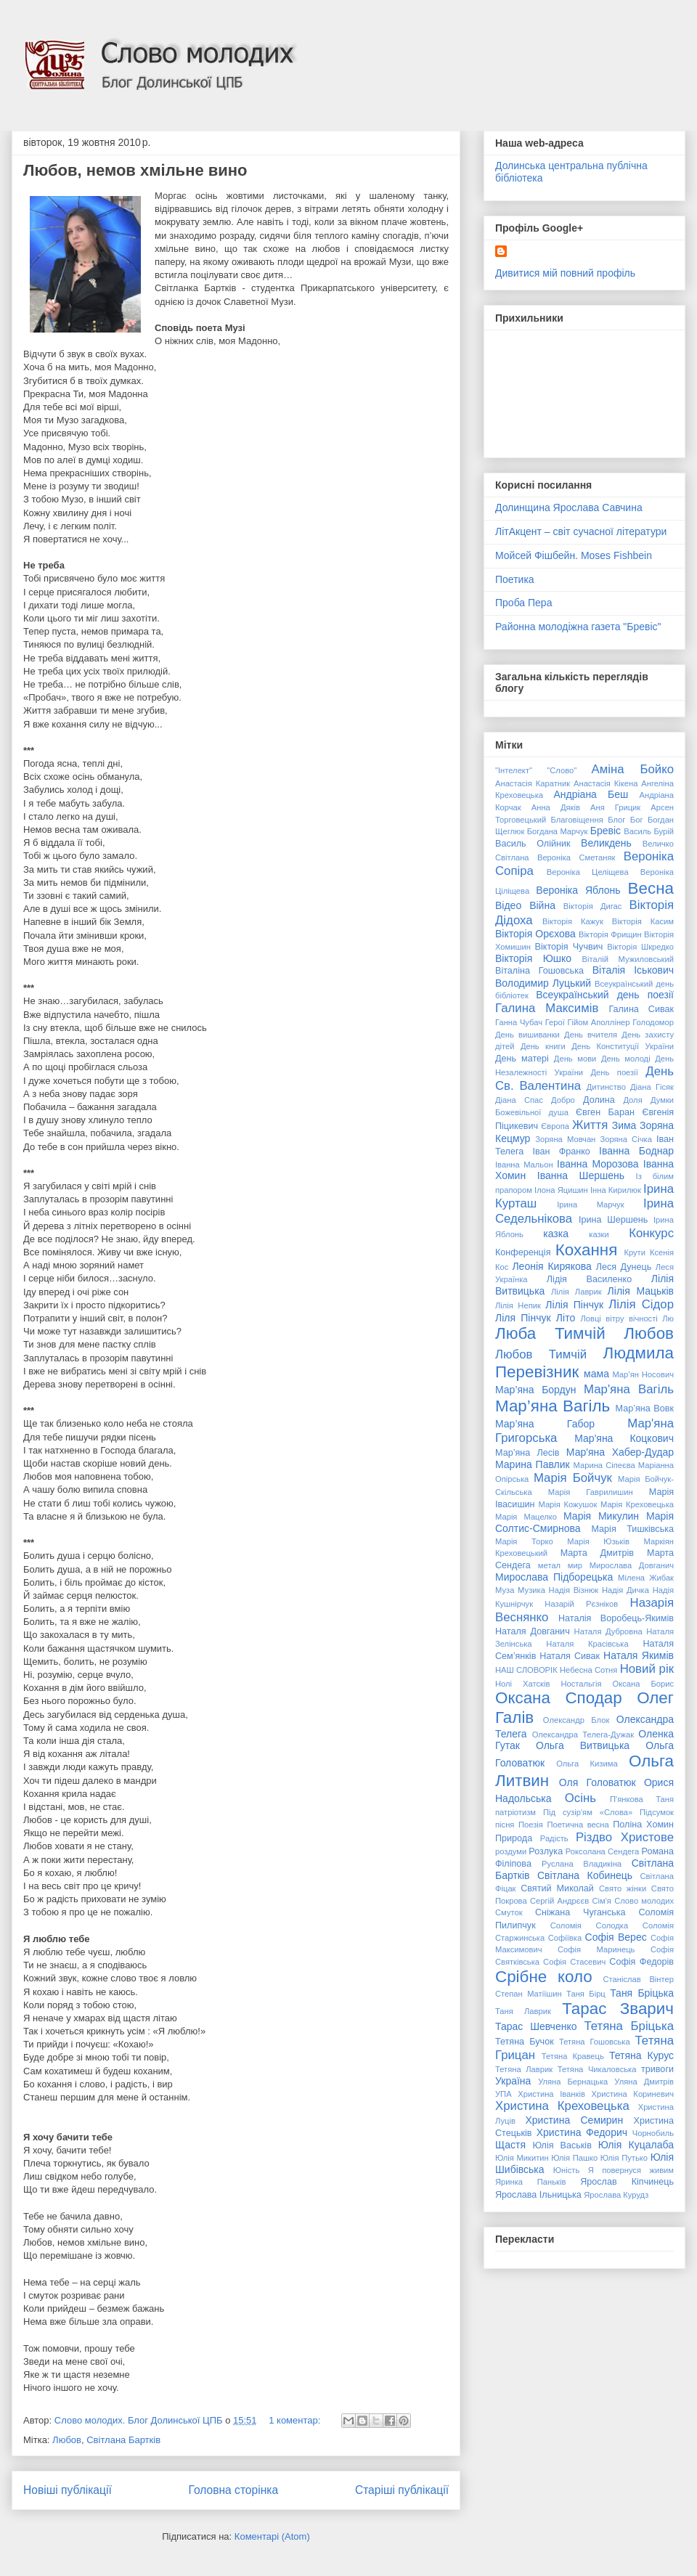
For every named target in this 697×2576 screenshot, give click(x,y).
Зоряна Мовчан (565, 1139)
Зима (624, 1125)
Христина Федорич (582, 2132)
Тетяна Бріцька (629, 2026)
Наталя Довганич (532, 1631)
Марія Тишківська (632, 1529)
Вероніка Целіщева (588, 872)
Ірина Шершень (613, 1220)
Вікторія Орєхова (535, 933)
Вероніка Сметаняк (576, 857)
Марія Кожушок (567, 1504)
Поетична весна (577, 1824)
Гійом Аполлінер (598, 1022)
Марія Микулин (601, 1516)
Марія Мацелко (526, 1516)
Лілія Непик (518, 1305)
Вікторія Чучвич (569, 947)
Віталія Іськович (633, 970)
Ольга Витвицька (582, 1745)
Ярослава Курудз (616, 2194)
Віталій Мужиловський (628, 959)
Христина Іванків (551, 2094)
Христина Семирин (574, 2120)
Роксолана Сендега (603, 1851)
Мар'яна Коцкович (624, 1438)
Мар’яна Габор (545, 1424)
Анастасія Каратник (532, 783)
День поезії (614, 1072)
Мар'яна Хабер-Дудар (620, 1452)
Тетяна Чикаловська (597, 2069)
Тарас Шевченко (536, 2026)
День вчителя (590, 1034)
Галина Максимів (546, 1008)
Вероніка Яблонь (578, 890)
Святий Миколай (557, 1888)
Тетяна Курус (641, 2055)
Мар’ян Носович (643, 1374)
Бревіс (605, 830)
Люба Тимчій (550, 1333)
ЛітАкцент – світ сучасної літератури (581, 531)
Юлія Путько (624, 2157)
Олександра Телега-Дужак (583, 1734)
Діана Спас (519, 1100)
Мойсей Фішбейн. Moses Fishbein (573, 555)
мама (596, 1373)
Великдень (606, 843)
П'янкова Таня (642, 1799)
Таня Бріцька (642, 1993)
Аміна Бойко (633, 769)
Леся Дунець (624, 1267)
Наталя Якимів (638, 1655)
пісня (504, 1824)
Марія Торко (524, 1541)
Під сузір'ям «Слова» (587, 1812)
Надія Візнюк (574, 1590)
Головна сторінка (234, 2490)
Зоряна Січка (625, 1139)
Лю (668, 1318)
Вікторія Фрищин (610, 934)
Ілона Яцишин (561, 1190)
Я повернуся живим (631, 2170)
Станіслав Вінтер (638, 1979)
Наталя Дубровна (608, 1631)
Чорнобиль (653, 2133)
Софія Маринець (596, 1949)
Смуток (509, 1912)
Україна (513, 2081)
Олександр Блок (576, 1720)
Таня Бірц (586, 1993)
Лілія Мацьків (641, 1291)
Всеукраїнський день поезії (605, 994)
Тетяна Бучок (524, 2042)
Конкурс (651, 1233)
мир (575, 1565)
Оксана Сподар (558, 1698)
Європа (555, 1126)
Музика (531, 1590)
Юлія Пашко (574, 2157)
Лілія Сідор (641, 1304)
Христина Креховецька (562, 2106)
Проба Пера (523, 602)
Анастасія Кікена (605, 783)
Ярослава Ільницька (538, 2195)
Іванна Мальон (524, 1164)
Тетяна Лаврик (524, 2069)
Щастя (510, 2145)
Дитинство (606, 1087)
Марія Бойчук (573, 1478)
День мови (575, 1058)
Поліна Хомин (643, 1824)
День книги (543, 1046)
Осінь (580, 1798)
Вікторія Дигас (592, 906)
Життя (590, 1125)
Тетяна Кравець (573, 2056)
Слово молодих (644, 1900)
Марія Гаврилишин (590, 1492)
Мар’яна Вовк (645, 1408)
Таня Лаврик (523, 2011)
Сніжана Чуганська (580, 1912)
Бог (636, 819)
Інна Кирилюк (615, 1190)
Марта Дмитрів (597, 1553)
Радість (554, 1838)
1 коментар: (296, 2420)
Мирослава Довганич (632, 1565)
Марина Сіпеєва (604, 1465)
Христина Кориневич (632, 2094)
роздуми (510, 1851)
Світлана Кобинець (584, 1875)
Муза (504, 1590)
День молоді (626, 1058)
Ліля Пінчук (523, 1318)
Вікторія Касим (643, 921)
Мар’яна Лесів (527, 1453)
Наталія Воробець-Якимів (616, 1618)
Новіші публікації (67, 2490)
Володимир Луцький (543, 983)
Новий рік (647, 1669)
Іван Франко (561, 1151)
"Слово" (561, 770)
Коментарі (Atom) (272, 2536)
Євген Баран (605, 1112)
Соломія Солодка (589, 1925)
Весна (651, 888)
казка (555, 1233)
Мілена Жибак (646, 1577)
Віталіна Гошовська (539, 971)
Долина (599, 1100)
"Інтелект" (513, 770)
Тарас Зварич (618, 2009)
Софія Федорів (641, 1962)
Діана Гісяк (652, 1087)
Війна (542, 905)
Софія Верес (616, 1937)
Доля (632, 1100)
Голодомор (653, 1022)
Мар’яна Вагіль (552, 1406)
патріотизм (515, 1812)
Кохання (586, 1250)
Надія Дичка (625, 1590)
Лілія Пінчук (574, 1305)
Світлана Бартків (123, 2439)
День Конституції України (622, 1046)
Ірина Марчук (590, 1204)
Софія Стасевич (574, 1961)
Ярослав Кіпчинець (627, 2182)
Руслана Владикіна (581, 1863)
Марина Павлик (532, 1464)
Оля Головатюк (597, 1782)
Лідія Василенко (589, 1279)
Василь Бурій (649, 831)
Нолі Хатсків (522, 1683)
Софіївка (565, 1937)
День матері (522, 1058)
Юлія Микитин (522, 2157)
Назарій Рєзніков (581, 1603)
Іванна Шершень (580, 1175)
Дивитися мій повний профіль (565, 273)
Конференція (522, 1252)
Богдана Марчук (557, 831)
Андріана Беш (590, 794)
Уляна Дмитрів (644, 2081)
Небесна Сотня (588, 1670)
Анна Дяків (555, 807)
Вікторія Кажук (572, 921)
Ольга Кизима (586, 1763)
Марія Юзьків (598, 1541)
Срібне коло (543, 1977)
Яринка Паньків (530, 2181)
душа (558, 1112)
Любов (66, 2439)
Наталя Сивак (569, 1656)
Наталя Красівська (587, 1643)
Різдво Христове (625, 1837)
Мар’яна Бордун (535, 1389)
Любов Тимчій (541, 1354)
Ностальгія (581, 1683)
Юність (566, 2170)
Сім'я (601, 1900)
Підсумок (657, 1812)
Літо (565, 1318)
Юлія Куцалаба (636, 2145)
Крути (634, 1252)
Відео (508, 905)
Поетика (514, 579)
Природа (513, 1838)
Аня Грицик (615, 807)
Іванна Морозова (598, 1164)
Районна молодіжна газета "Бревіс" (578, 626)
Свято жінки (622, 1888)
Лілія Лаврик (576, 1291)
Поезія (530, 1824)
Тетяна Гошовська (594, 2041)
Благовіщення (577, 819)
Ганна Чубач (518, 1022)
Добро (563, 1100)
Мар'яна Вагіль (629, 1389)
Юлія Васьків (561, 2145)
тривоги (657, 2069)
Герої (555, 1022)
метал (549, 1565)
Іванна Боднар (636, 1151)
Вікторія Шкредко (640, 946)
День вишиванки (527, 1034)
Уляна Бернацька (573, 2081)
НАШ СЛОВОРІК (526, 1670)
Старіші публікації (402, 2490)
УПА (503, 2094)
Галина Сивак (641, 1009)
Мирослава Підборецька (554, 1577)
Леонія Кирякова (551, 1266)
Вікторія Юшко (533, 958)
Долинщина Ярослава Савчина (569, 507)
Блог (616, 819)
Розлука (546, 1851)
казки (599, 1234)
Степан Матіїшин (528, 1993)
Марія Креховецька (637, 1504)
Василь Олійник (533, 844)
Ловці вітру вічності (618, 1318)
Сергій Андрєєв (559, 1900)
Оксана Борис (643, 1683)
